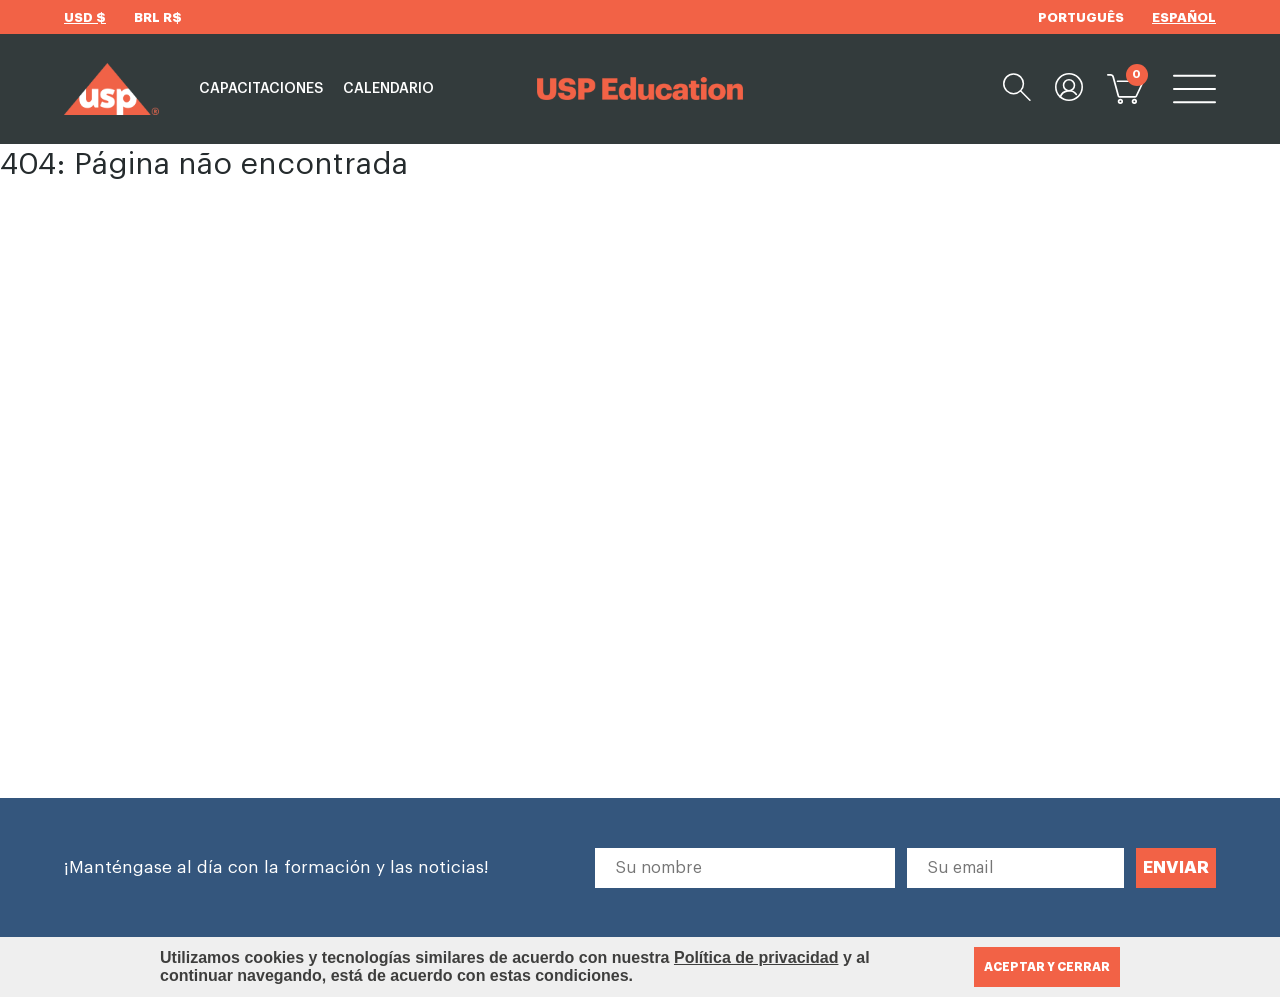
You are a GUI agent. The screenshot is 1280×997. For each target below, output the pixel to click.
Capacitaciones (261, 89)
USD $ (85, 17)
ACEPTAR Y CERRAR (1047, 967)
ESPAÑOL (1184, 17)
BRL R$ (158, 17)
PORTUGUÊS (1081, 17)
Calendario (388, 89)
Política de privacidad (756, 957)
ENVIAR (1176, 867)
